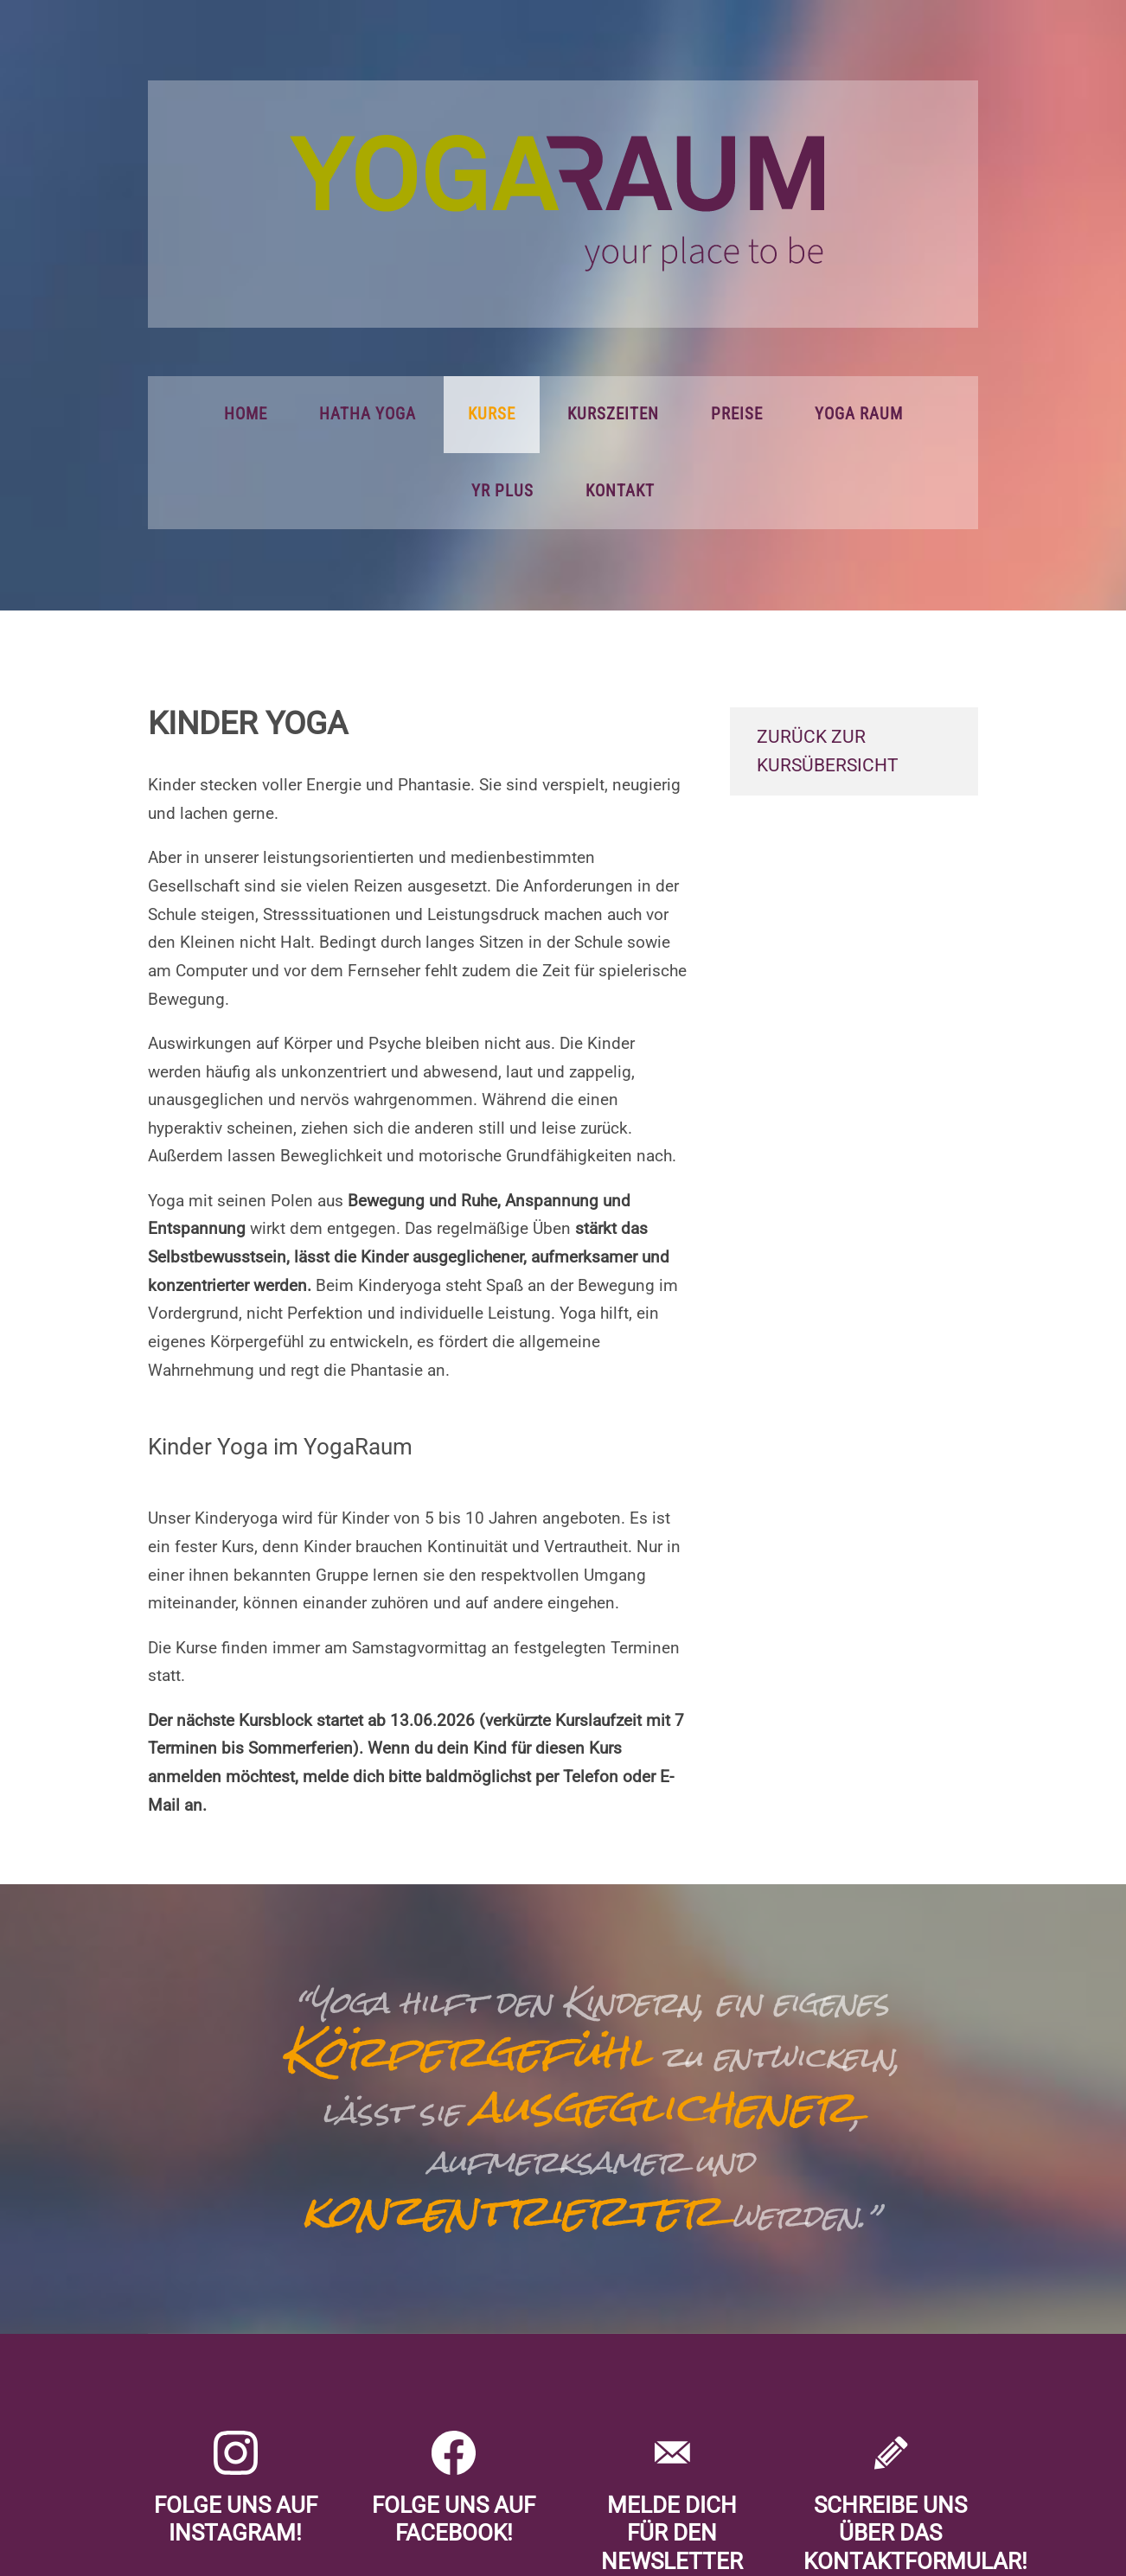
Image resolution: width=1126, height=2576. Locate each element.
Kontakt (620, 491)
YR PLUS (502, 491)
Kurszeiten (613, 414)
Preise (737, 414)
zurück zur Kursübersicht (828, 751)
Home (245, 414)
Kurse (491, 414)
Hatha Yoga (367, 414)
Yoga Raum (859, 414)
